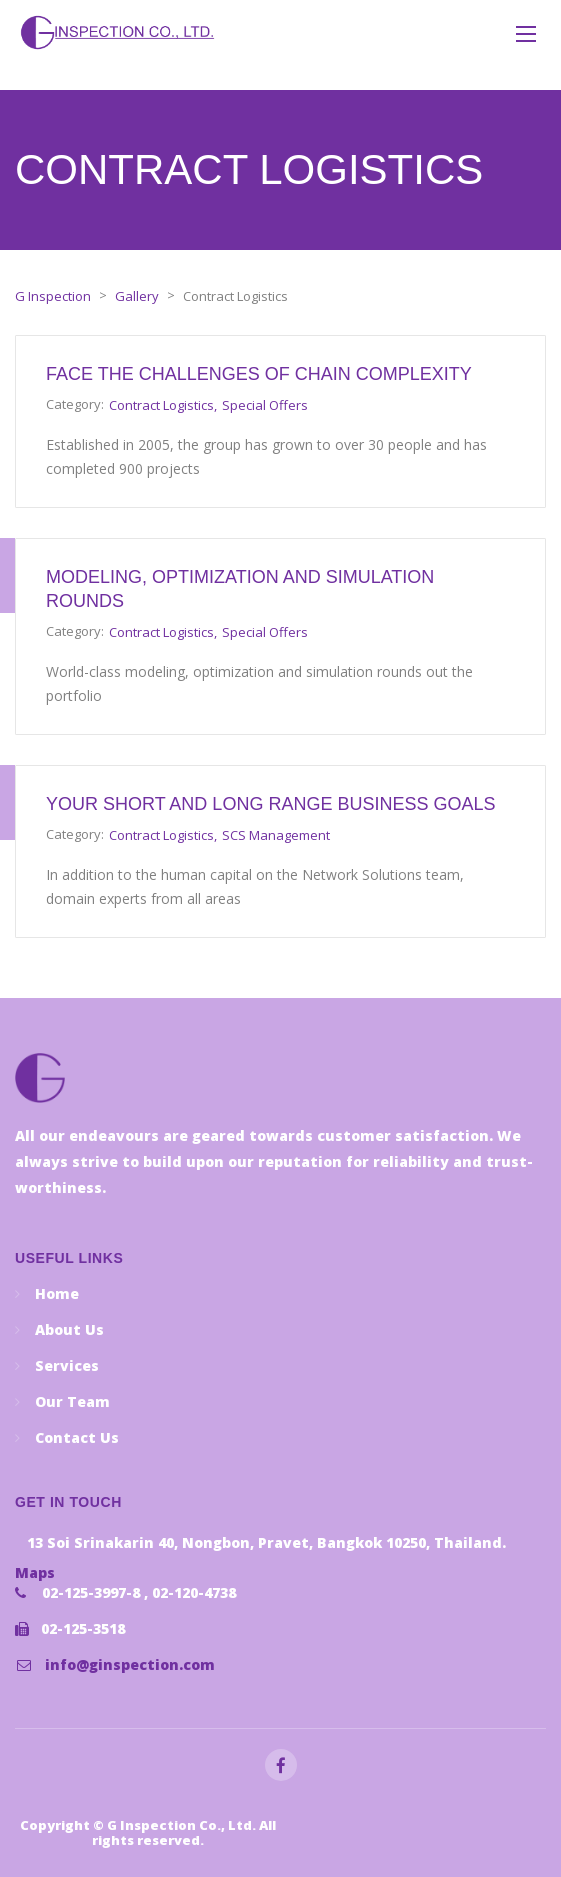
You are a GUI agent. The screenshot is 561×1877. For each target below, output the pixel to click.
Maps (35, 1572)
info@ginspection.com (130, 1664)
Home (57, 1293)
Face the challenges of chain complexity (259, 374)
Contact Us (77, 1437)
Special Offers (265, 405)
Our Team (72, 1401)
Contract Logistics (161, 405)
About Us (69, 1329)
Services (67, 1365)
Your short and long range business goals (270, 804)
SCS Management (276, 835)
